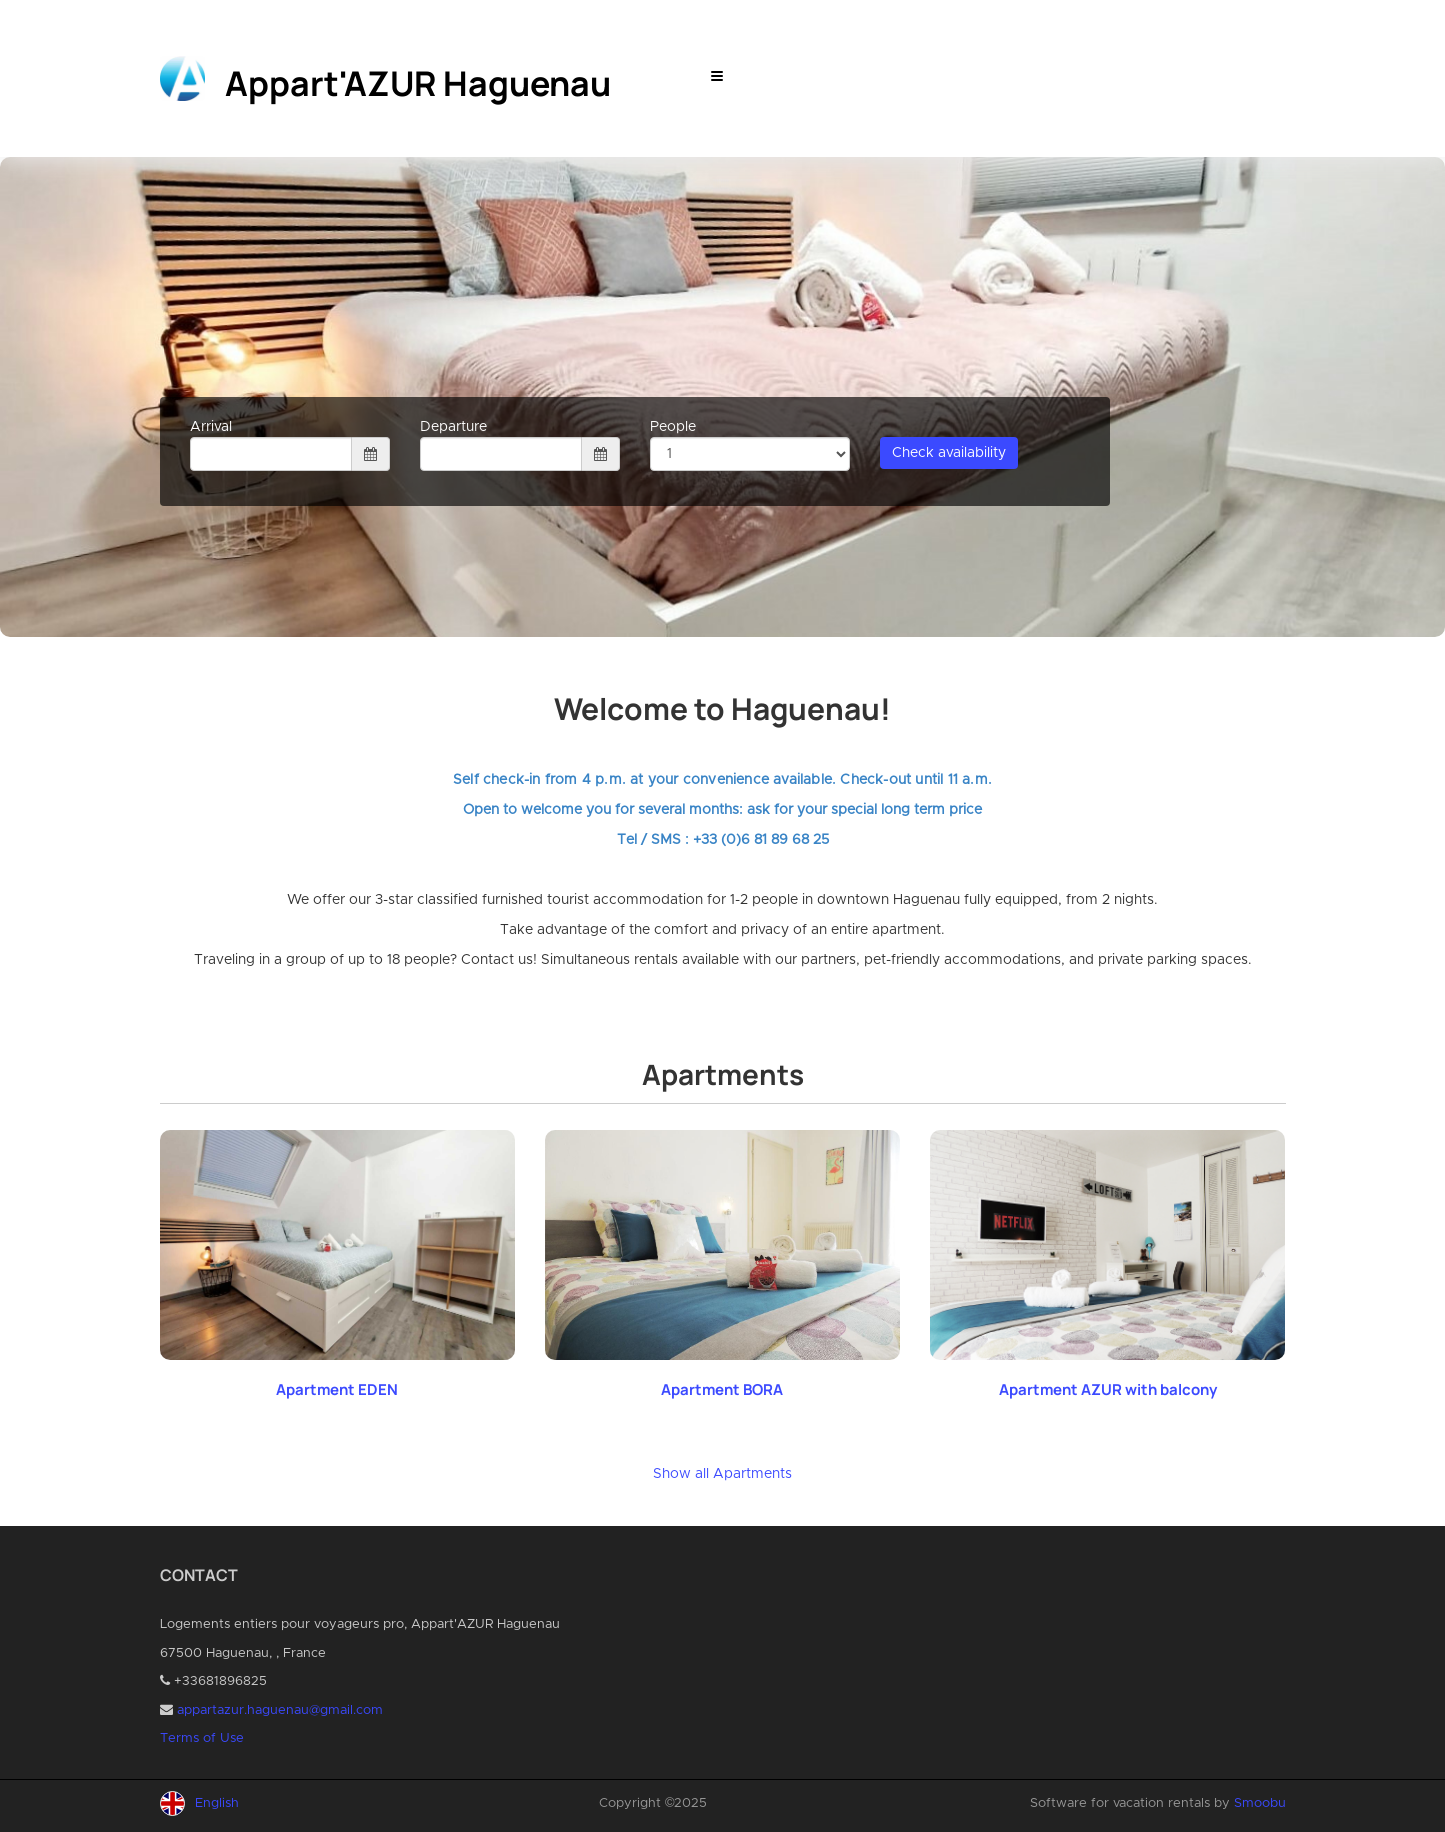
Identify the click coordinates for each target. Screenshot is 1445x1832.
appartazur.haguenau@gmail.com (280, 1710)
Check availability (949, 453)
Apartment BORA (722, 1389)
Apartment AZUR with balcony (1108, 1389)
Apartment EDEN (337, 1389)
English (217, 1803)
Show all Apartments (722, 1474)
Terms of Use (202, 1738)
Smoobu (1260, 1803)
